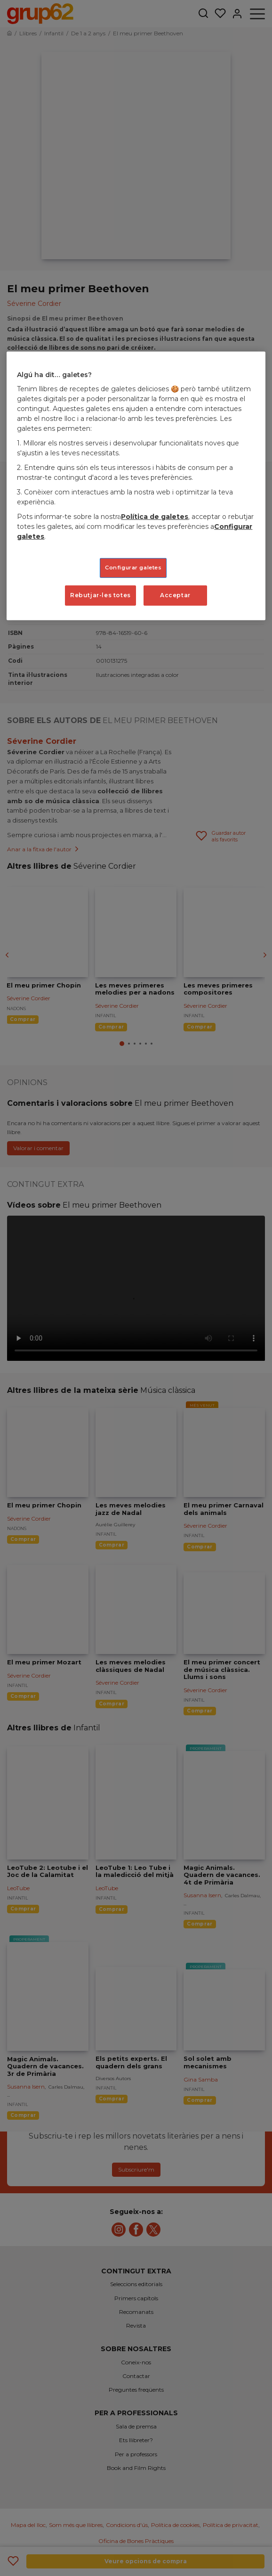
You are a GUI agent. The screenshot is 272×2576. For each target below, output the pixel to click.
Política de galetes (154, 516)
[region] (136, 486)
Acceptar (175, 595)
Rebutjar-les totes (100, 595)
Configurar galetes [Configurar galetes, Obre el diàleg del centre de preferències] (133, 567)
